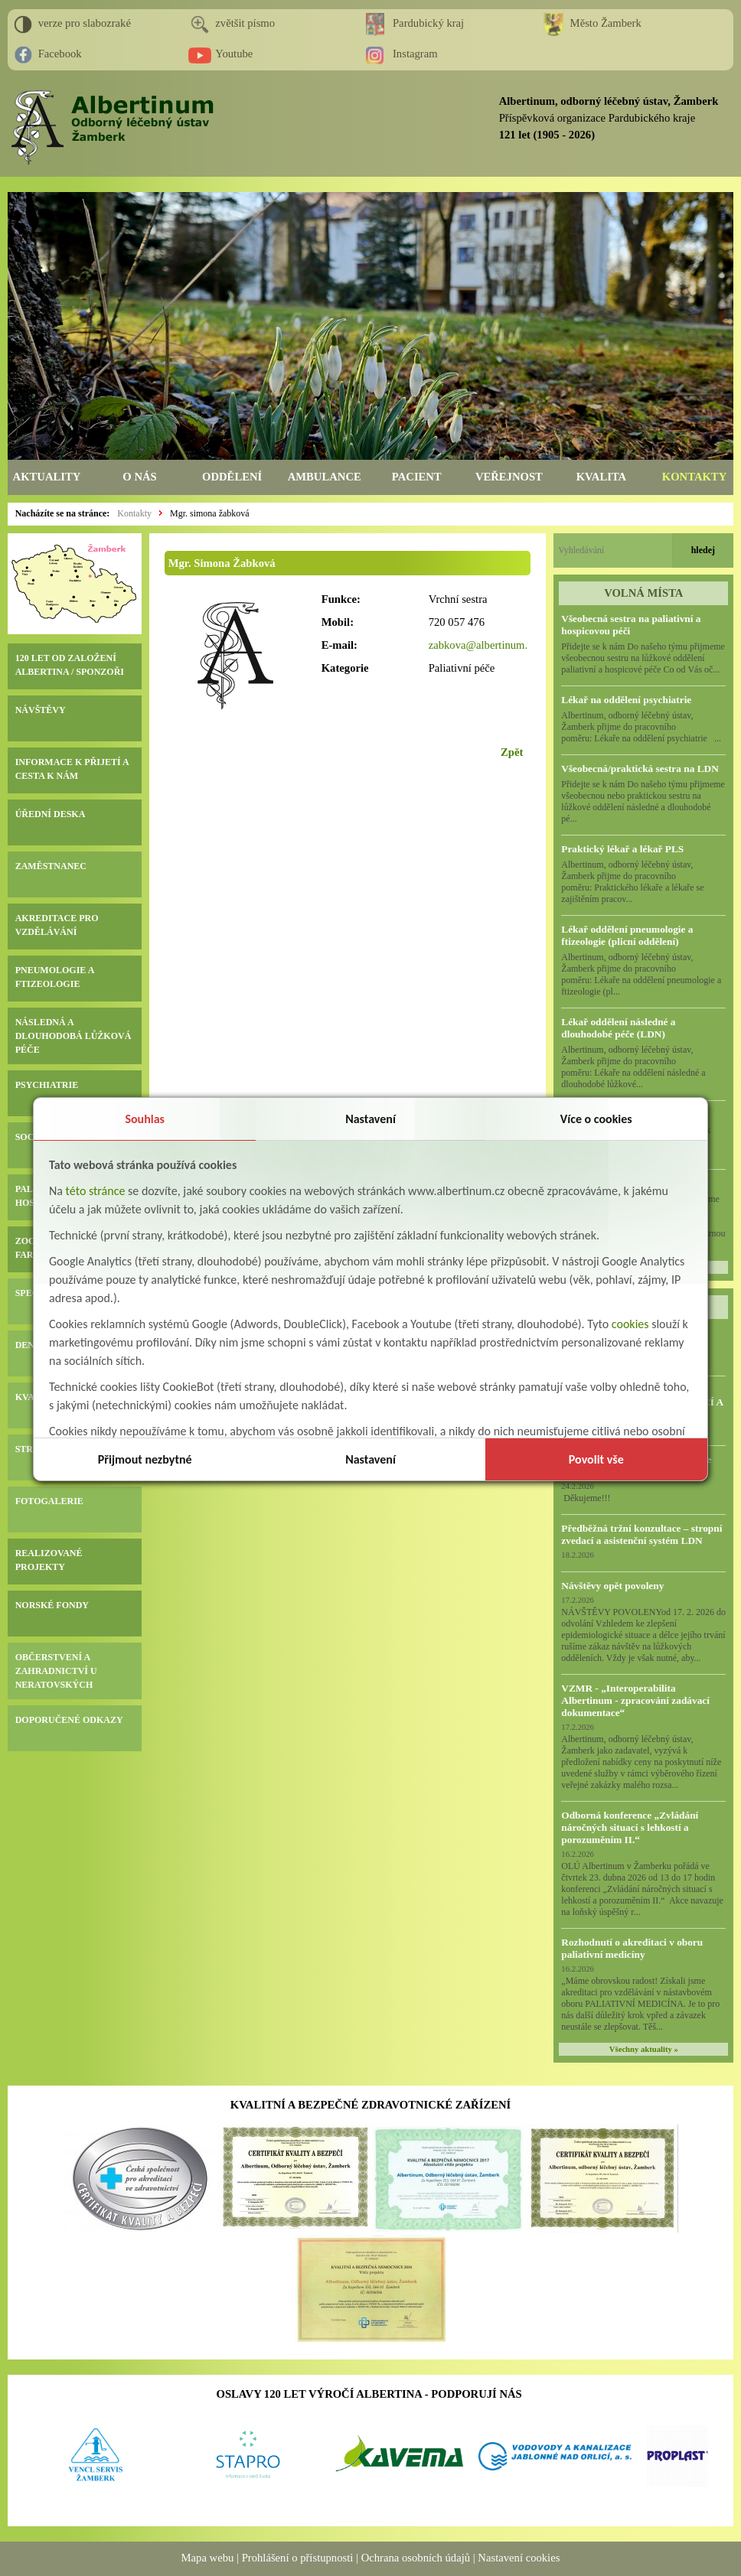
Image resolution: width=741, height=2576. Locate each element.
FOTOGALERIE (49, 1501)
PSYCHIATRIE (46, 1085)
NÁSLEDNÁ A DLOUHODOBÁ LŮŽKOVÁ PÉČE (73, 1036)
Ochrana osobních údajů (415, 2558)
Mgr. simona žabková (210, 513)
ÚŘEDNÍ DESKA (50, 814)
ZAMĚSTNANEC (51, 866)
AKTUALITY (47, 477)
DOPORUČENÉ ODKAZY (69, 1720)
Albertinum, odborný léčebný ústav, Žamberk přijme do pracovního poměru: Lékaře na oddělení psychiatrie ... (641, 727)
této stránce (96, 1191)
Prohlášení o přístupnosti (298, 2558)
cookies (630, 1324)
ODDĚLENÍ (232, 477)
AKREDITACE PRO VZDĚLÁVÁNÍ (57, 925)
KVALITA (601, 477)
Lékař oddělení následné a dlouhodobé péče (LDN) (618, 1028)
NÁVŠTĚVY (40, 710)
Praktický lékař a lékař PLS (622, 849)
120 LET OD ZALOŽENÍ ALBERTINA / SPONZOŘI (69, 665)
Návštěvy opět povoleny (612, 1585)
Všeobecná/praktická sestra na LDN (639, 768)
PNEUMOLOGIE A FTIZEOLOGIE (54, 977)
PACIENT (417, 477)
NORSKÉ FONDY (52, 1605)
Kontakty (134, 513)
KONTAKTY (694, 477)
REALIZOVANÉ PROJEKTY (49, 1560)
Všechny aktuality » (643, 2049)
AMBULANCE (324, 477)
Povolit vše (596, 1459)
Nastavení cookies (519, 2558)
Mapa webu (207, 2558)
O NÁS (139, 477)
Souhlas (145, 1119)
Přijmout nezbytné (145, 1459)
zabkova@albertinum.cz (483, 645)
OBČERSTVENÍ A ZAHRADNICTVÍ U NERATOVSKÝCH (56, 1671)
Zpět (512, 752)
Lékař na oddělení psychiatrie (626, 699)
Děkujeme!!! (585, 1498)
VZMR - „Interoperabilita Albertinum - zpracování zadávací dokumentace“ (635, 1700)
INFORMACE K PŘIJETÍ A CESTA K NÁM (72, 769)
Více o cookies (596, 1119)
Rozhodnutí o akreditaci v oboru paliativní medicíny (632, 1948)
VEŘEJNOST (509, 477)
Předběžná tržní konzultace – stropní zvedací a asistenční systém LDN (641, 1534)
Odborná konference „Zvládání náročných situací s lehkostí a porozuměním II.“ (629, 1827)
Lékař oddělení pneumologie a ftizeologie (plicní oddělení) (627, 935)
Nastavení (370, 1119)
